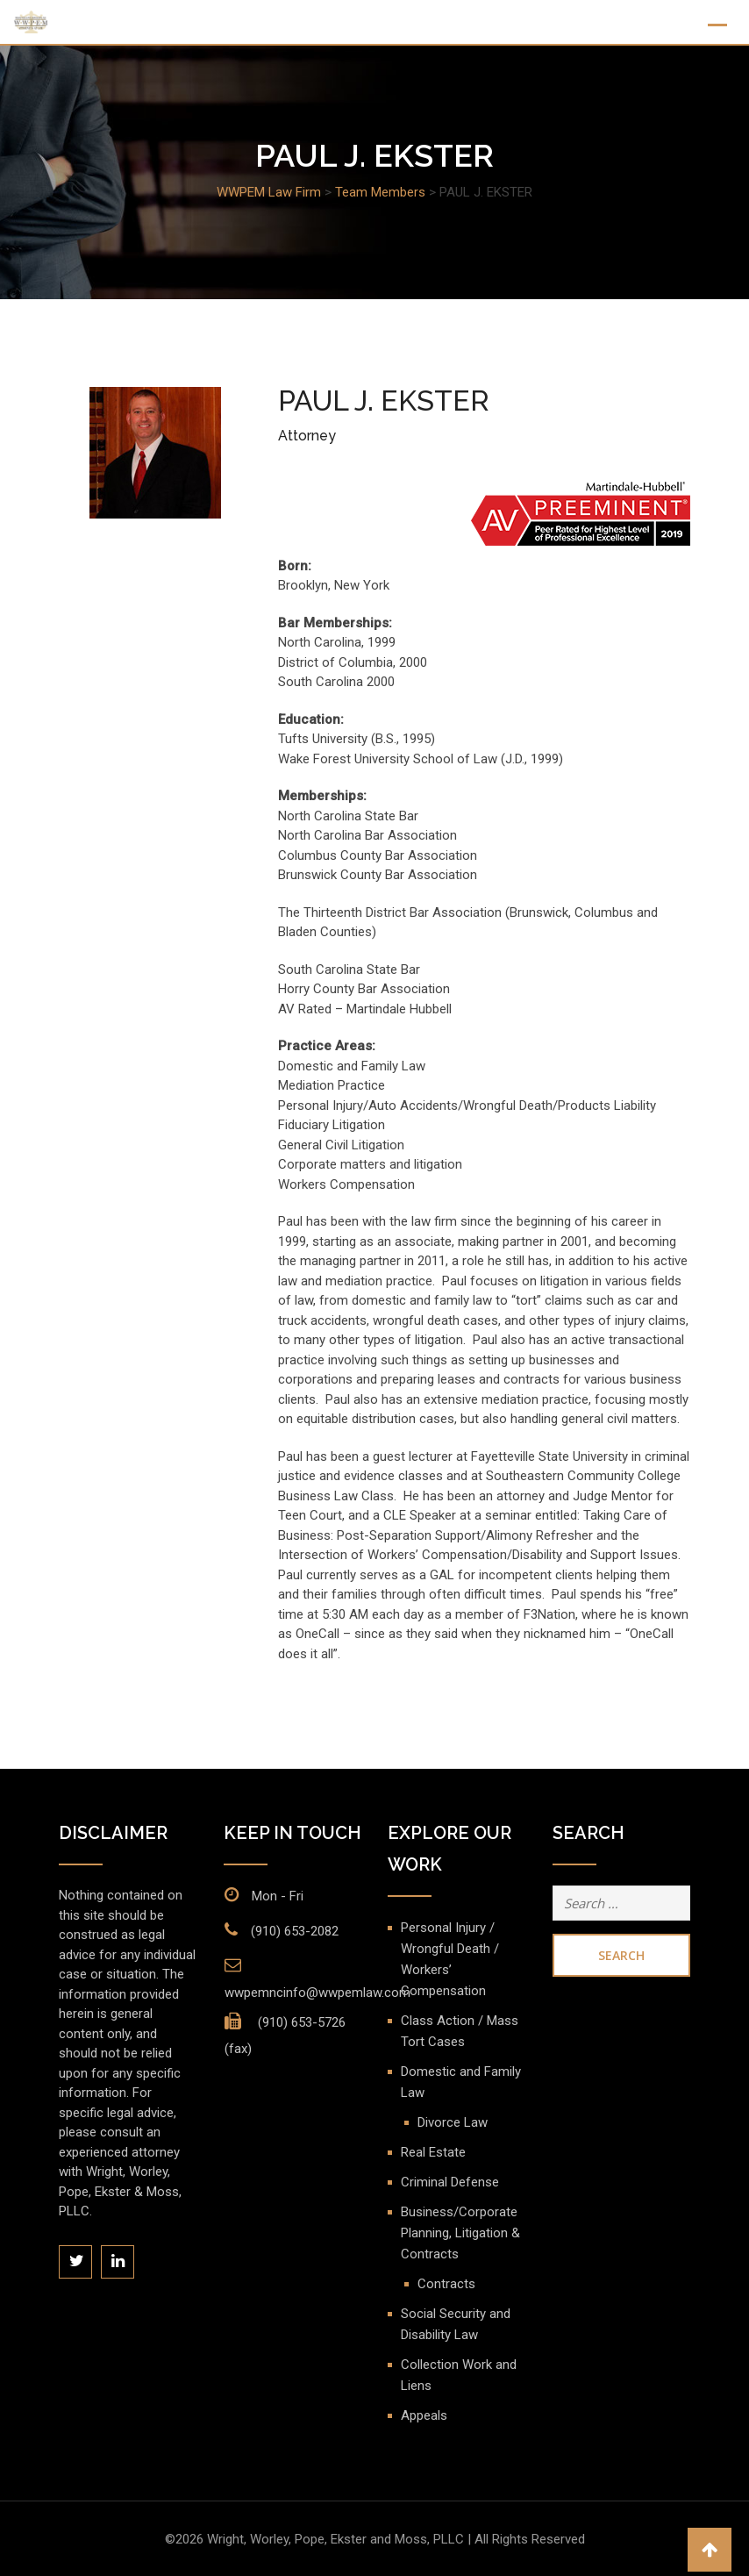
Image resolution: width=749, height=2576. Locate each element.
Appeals (424, 2415)
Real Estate (433, 2152)
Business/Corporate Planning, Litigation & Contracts (460, 2233)
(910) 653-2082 (295, 1931)
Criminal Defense (450, 2182)
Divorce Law (452, 2122)
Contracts (446, 2284)
